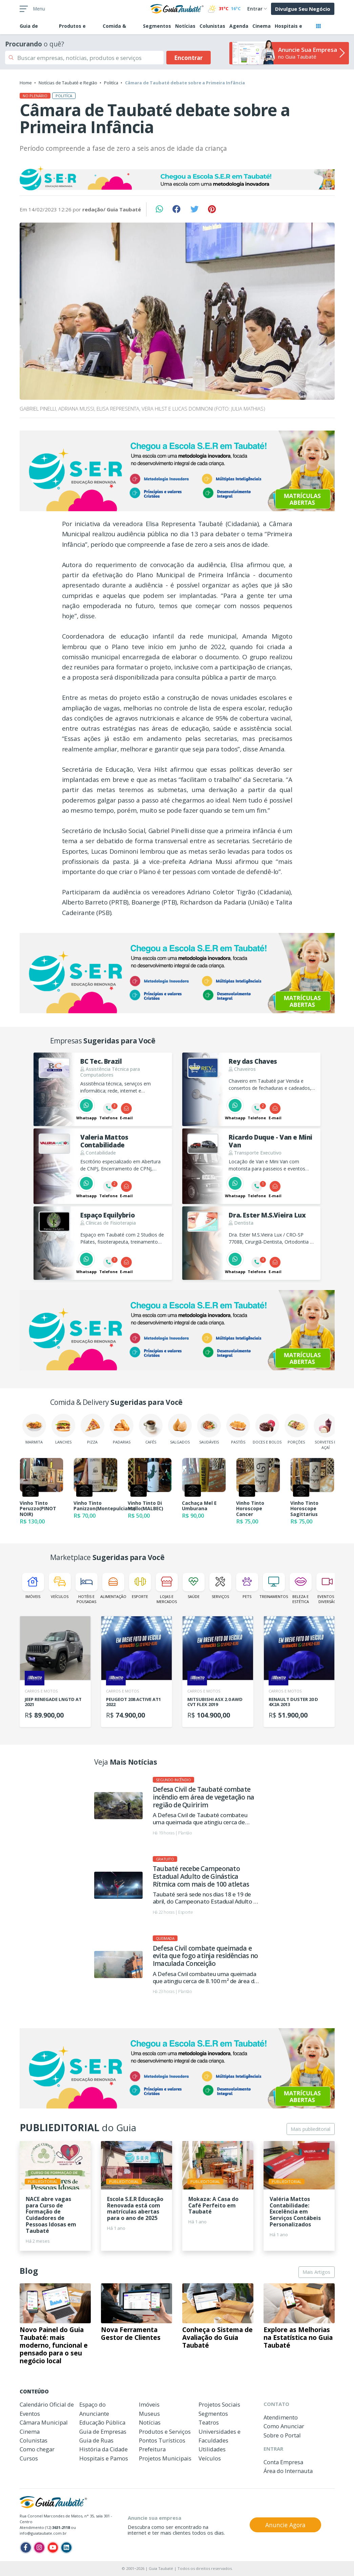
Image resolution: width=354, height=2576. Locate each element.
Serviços (220, 1586)
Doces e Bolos (267, 1429)
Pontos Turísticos (162, 2440)
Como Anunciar (284, 2426)
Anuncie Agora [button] (285, 2525)
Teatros (209, 2422)
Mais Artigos (316, 2272)
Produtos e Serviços (165, 2431)
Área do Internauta (288, 2471)
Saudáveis (209, 1429)
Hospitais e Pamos (103, 2458)
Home (26, 83)
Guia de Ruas (96, 2440)
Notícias (185, 26)
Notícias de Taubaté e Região (68, 83)
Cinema (261, 26)
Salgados (180, 1429)
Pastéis (238, 1429)
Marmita (34, 1429)
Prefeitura (152, 2449)
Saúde (194, 1586)
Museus (149, 2413)
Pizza (92, 1429)
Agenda (238, 26)
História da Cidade (103, 2449)
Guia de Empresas (102, 2431)
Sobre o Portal (282, 2435)
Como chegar (37, 2449)
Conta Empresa (283, 2462)
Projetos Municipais (165, 2458)
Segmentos (157, 26)
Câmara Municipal (44, 2422)
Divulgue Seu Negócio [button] (302, 8)
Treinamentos (274, 1586)
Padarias (121, 1429)
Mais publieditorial (310, 2129)
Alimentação (113, 1586)
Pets (247, 1586)
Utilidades (212, 2449)
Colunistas (212, 26)
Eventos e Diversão (327, 1588)
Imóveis (33, 1586)
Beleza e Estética (301, 1588)
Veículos (60, 1586)
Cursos (29, 2458)
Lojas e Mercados (167, 1588)
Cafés (151, 1429)
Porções (296, 1429)
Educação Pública (102, 2422)
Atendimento (281, 2417)
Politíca (111, 83)
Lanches (63, 1429)
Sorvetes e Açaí (325, 1432)
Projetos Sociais (219, 2404)
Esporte (140, 1586)
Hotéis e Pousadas (87, 1588)
